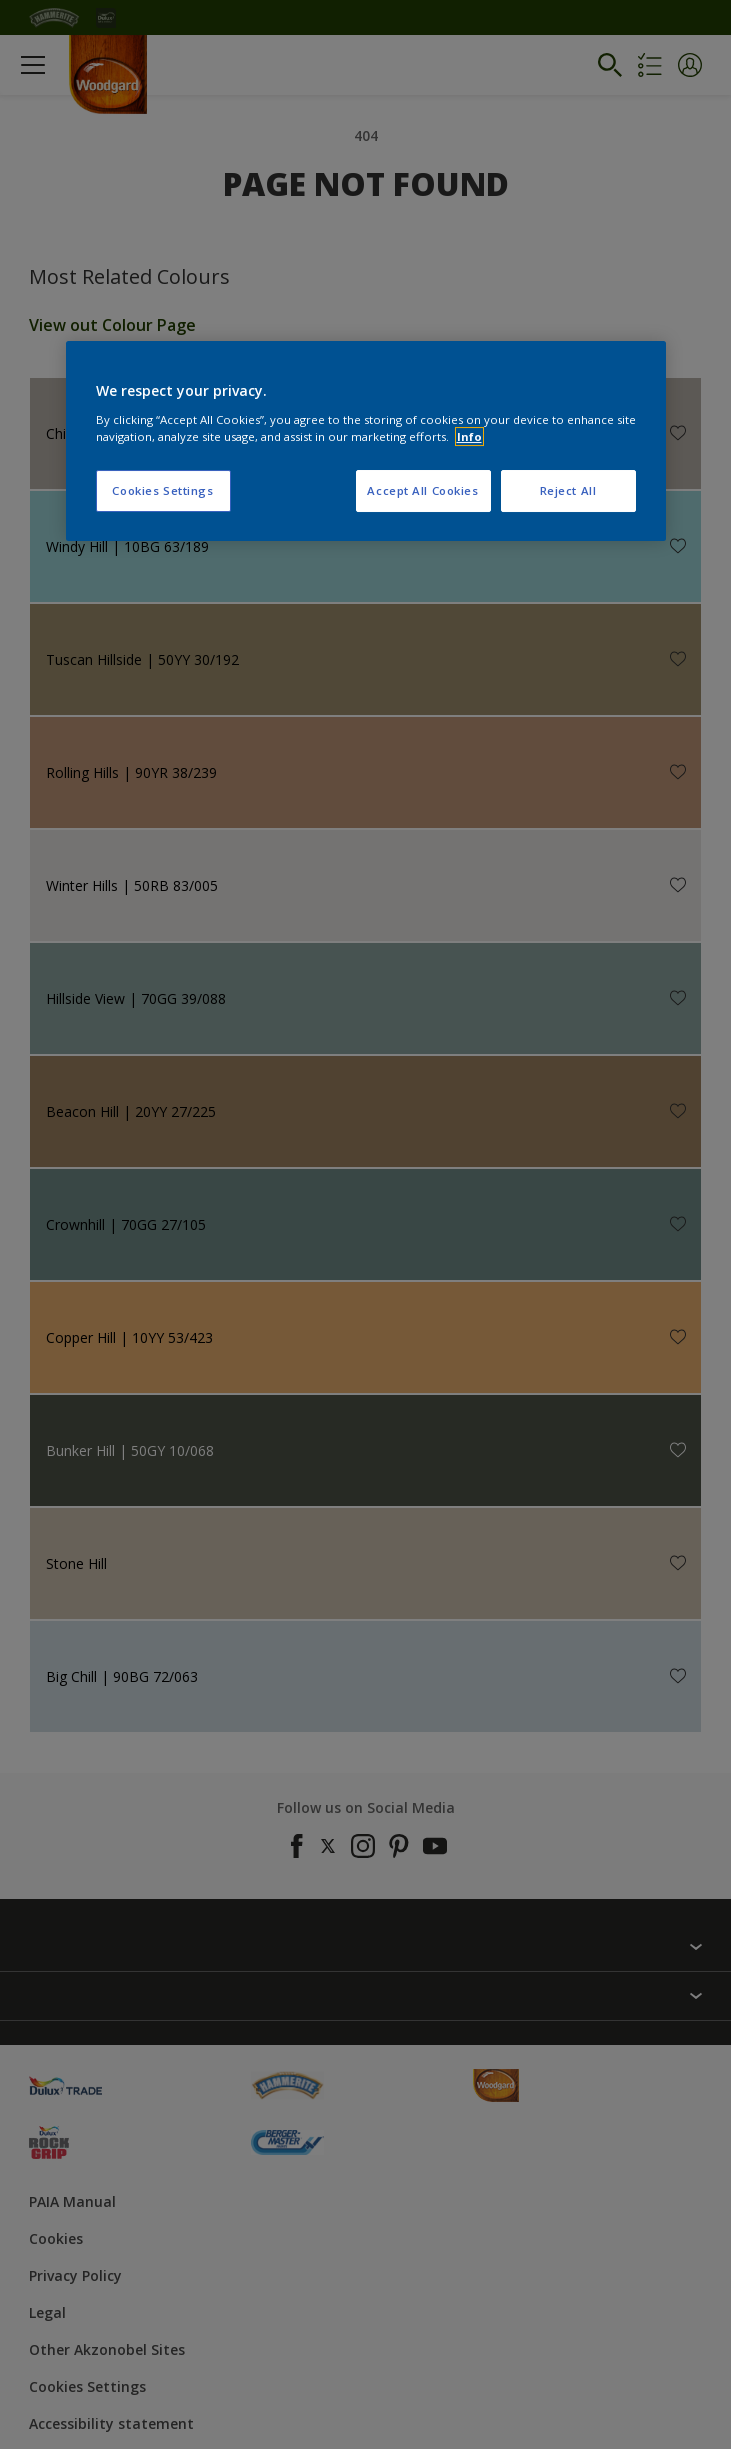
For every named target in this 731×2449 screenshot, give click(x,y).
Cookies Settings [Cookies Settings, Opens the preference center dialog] (162, 490)
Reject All (568, 490)
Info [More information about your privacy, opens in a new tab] (469, 436)
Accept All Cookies (422, 490)
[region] (366, 441)
